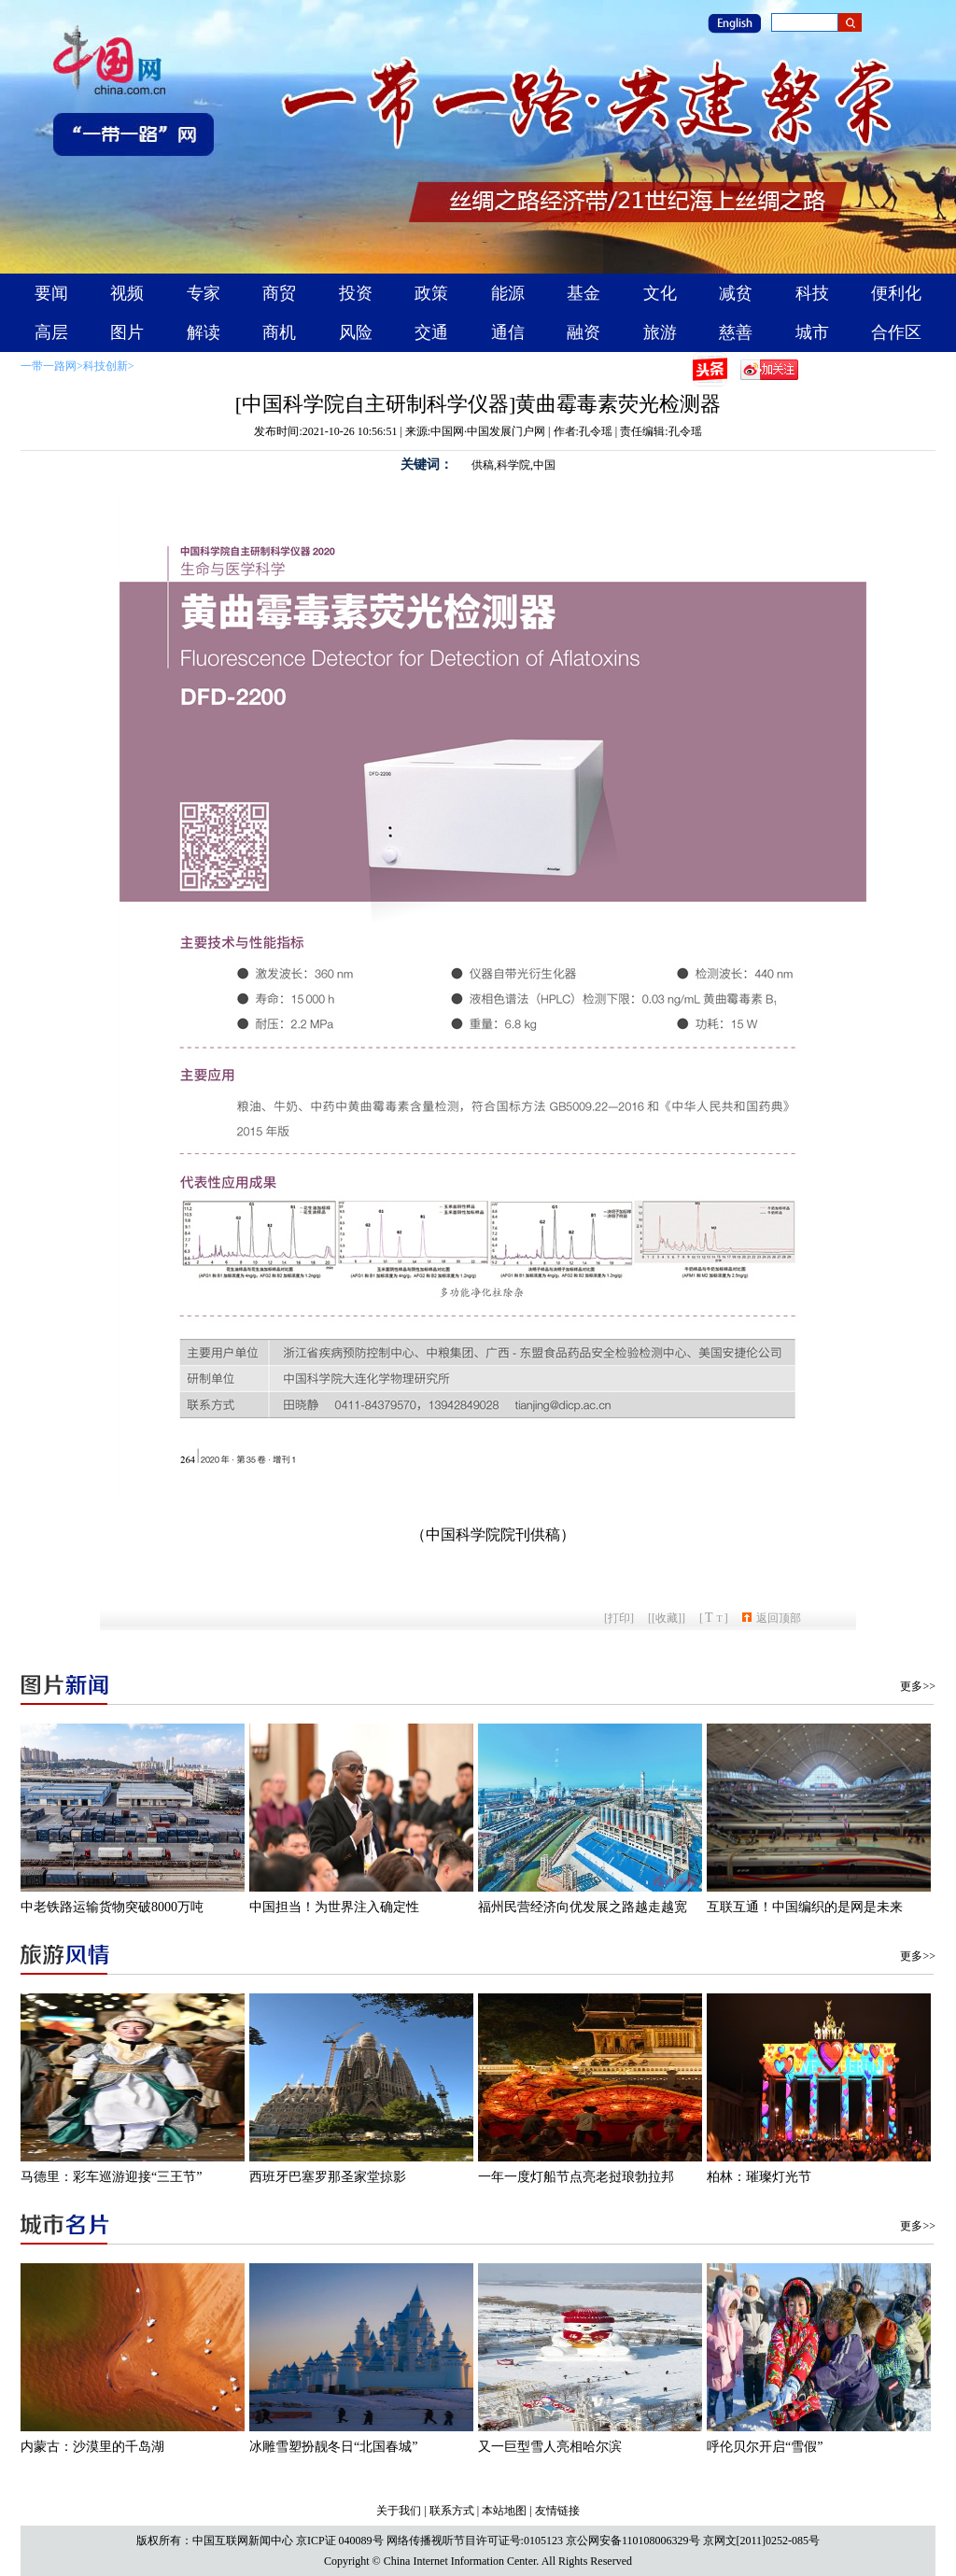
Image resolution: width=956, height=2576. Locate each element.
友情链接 (557, 2510)
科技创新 (105, 366)
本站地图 (504, 2510)
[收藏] (667, 1618)
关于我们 (398, 2510)
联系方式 (451, 2510)
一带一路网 (49, 366)
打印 (619, 1618)
